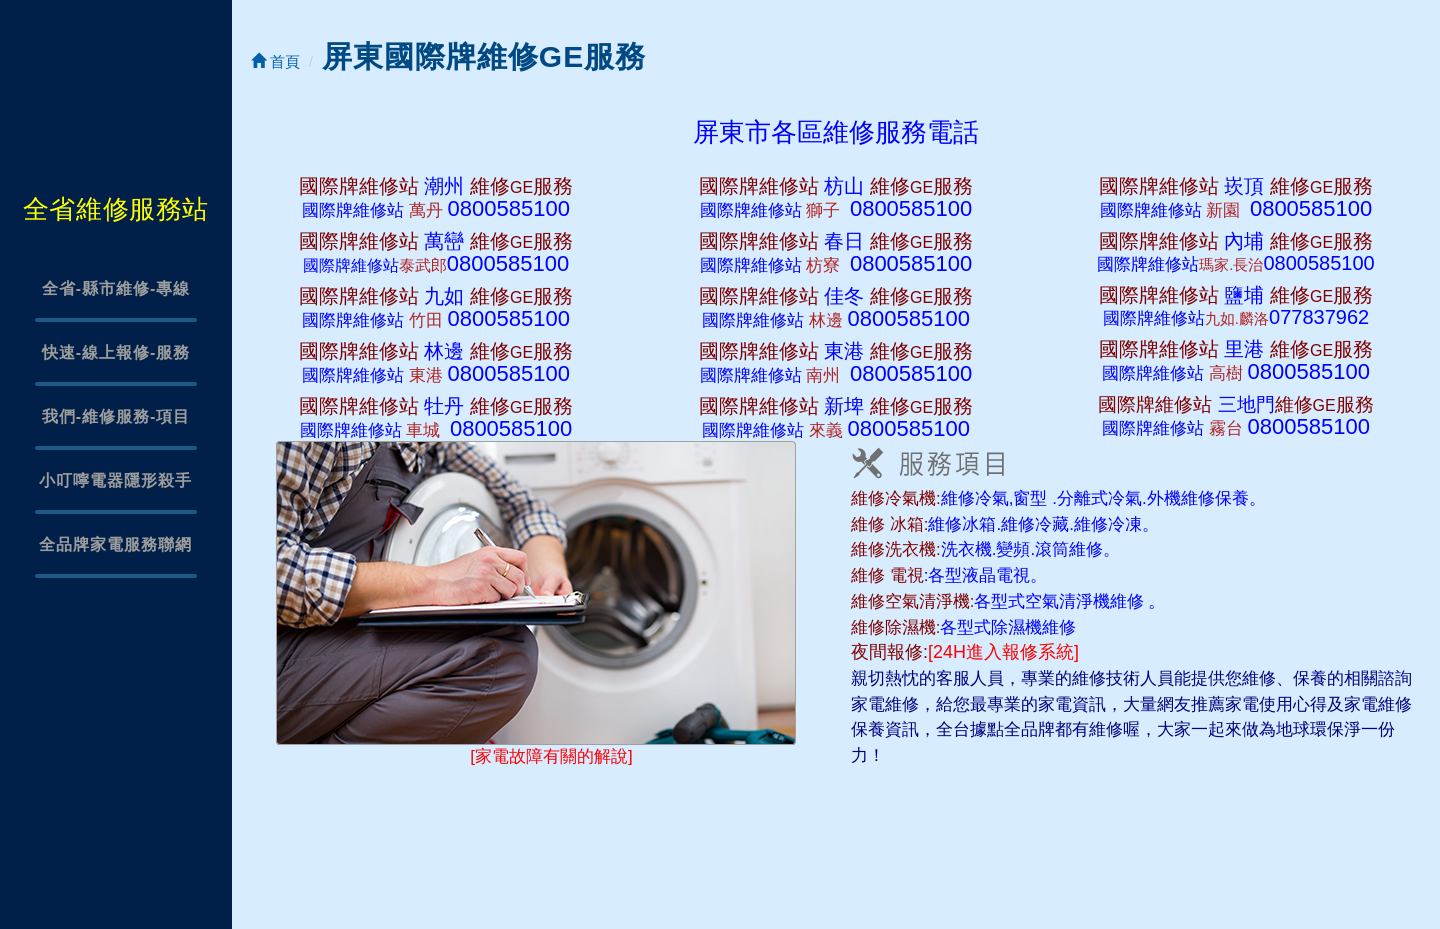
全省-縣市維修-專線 (116, 288)
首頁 (275, 61)
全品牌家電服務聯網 (115, 544)
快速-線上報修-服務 (116, 352)
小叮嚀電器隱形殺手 (115, 480)
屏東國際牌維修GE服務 (484, 56)
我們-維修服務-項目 (116, 416)
